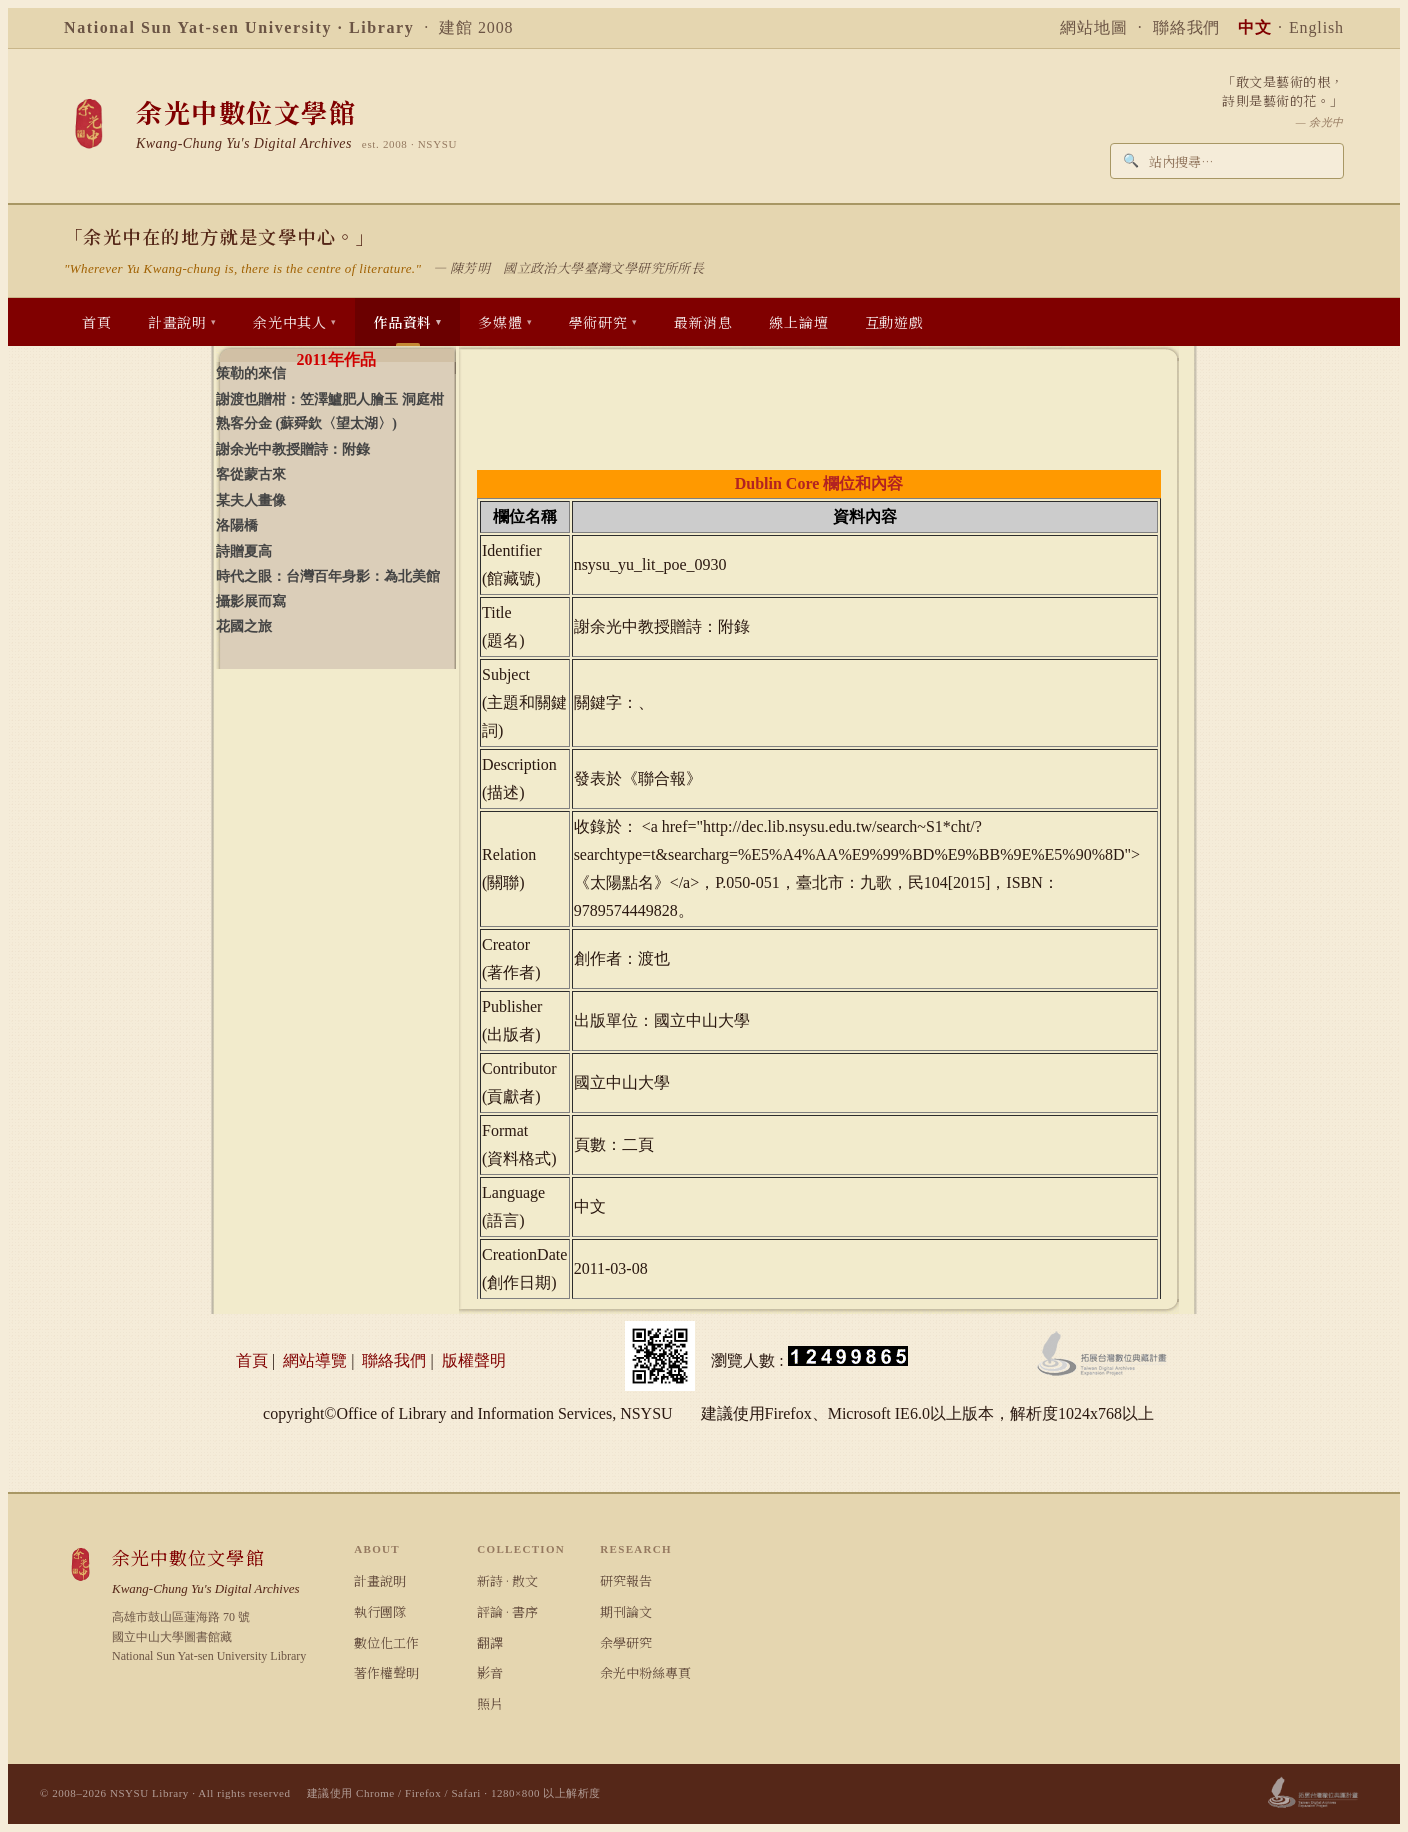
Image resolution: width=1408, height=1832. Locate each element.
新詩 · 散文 (507, 1580)
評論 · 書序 (507, 1611)
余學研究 (626, 1642)
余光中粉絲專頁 (645, 1672)
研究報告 (626, 1580)
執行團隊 (380, 1611)
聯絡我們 (1187, 27)
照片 (490, 1703)
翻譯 (490, 1642)
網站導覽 (315, 1360)
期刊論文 (626, 1611)
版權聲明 (474, 1360)
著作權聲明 (386, 1672)
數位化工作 (386, 1642)
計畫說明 (380, 1580)
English (1316, 27)
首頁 (252, 1360)
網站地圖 (1094, 27)
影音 (490, 1672)
